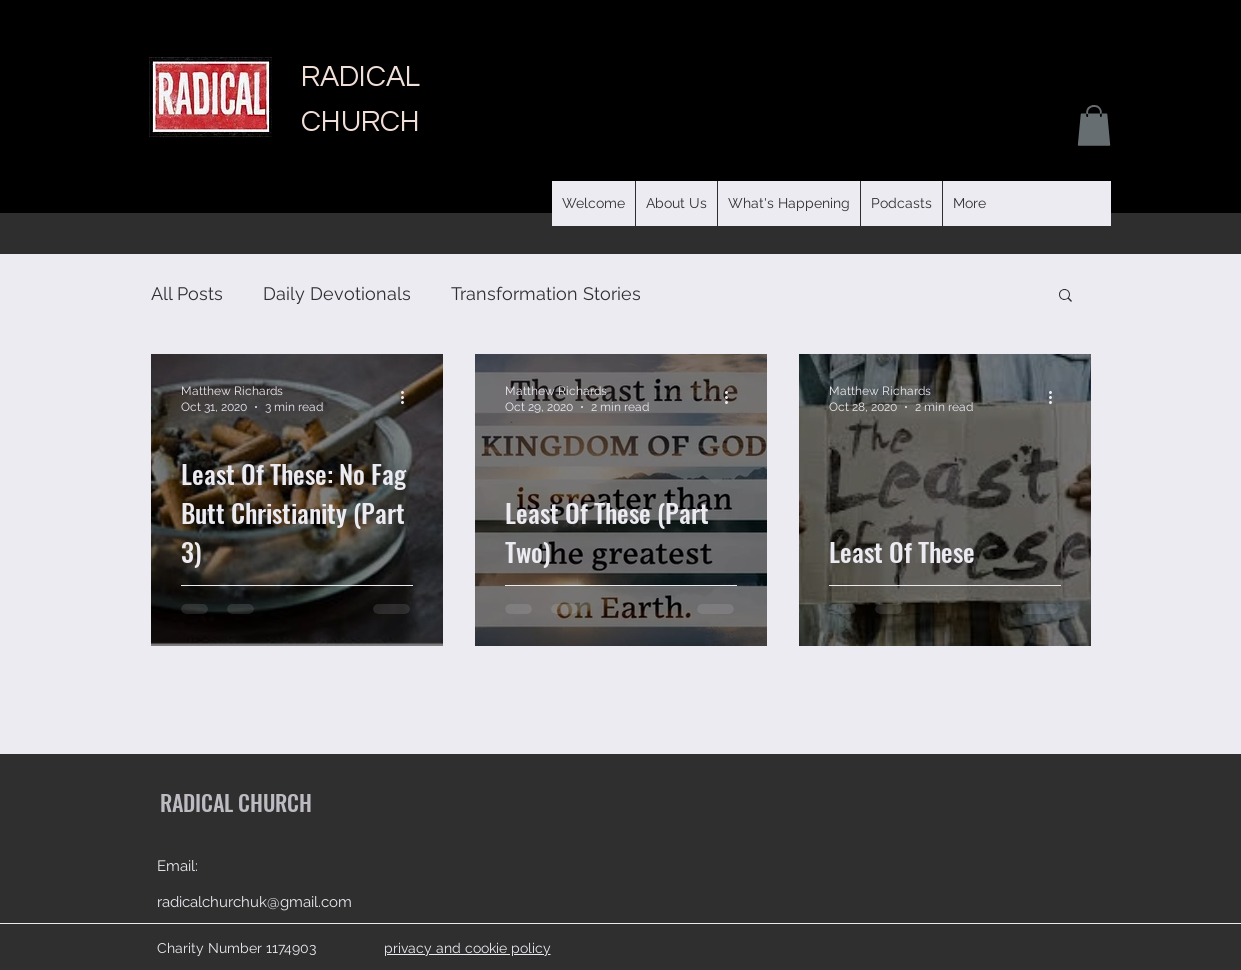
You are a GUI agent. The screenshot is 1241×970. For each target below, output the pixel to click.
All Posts (187, 293)
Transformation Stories (546, 293)
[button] (901, 203)
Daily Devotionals (337, 293)
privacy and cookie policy (467, 948)
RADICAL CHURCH (236, 802)
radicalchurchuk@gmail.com (254, 902)
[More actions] (410, 398)
